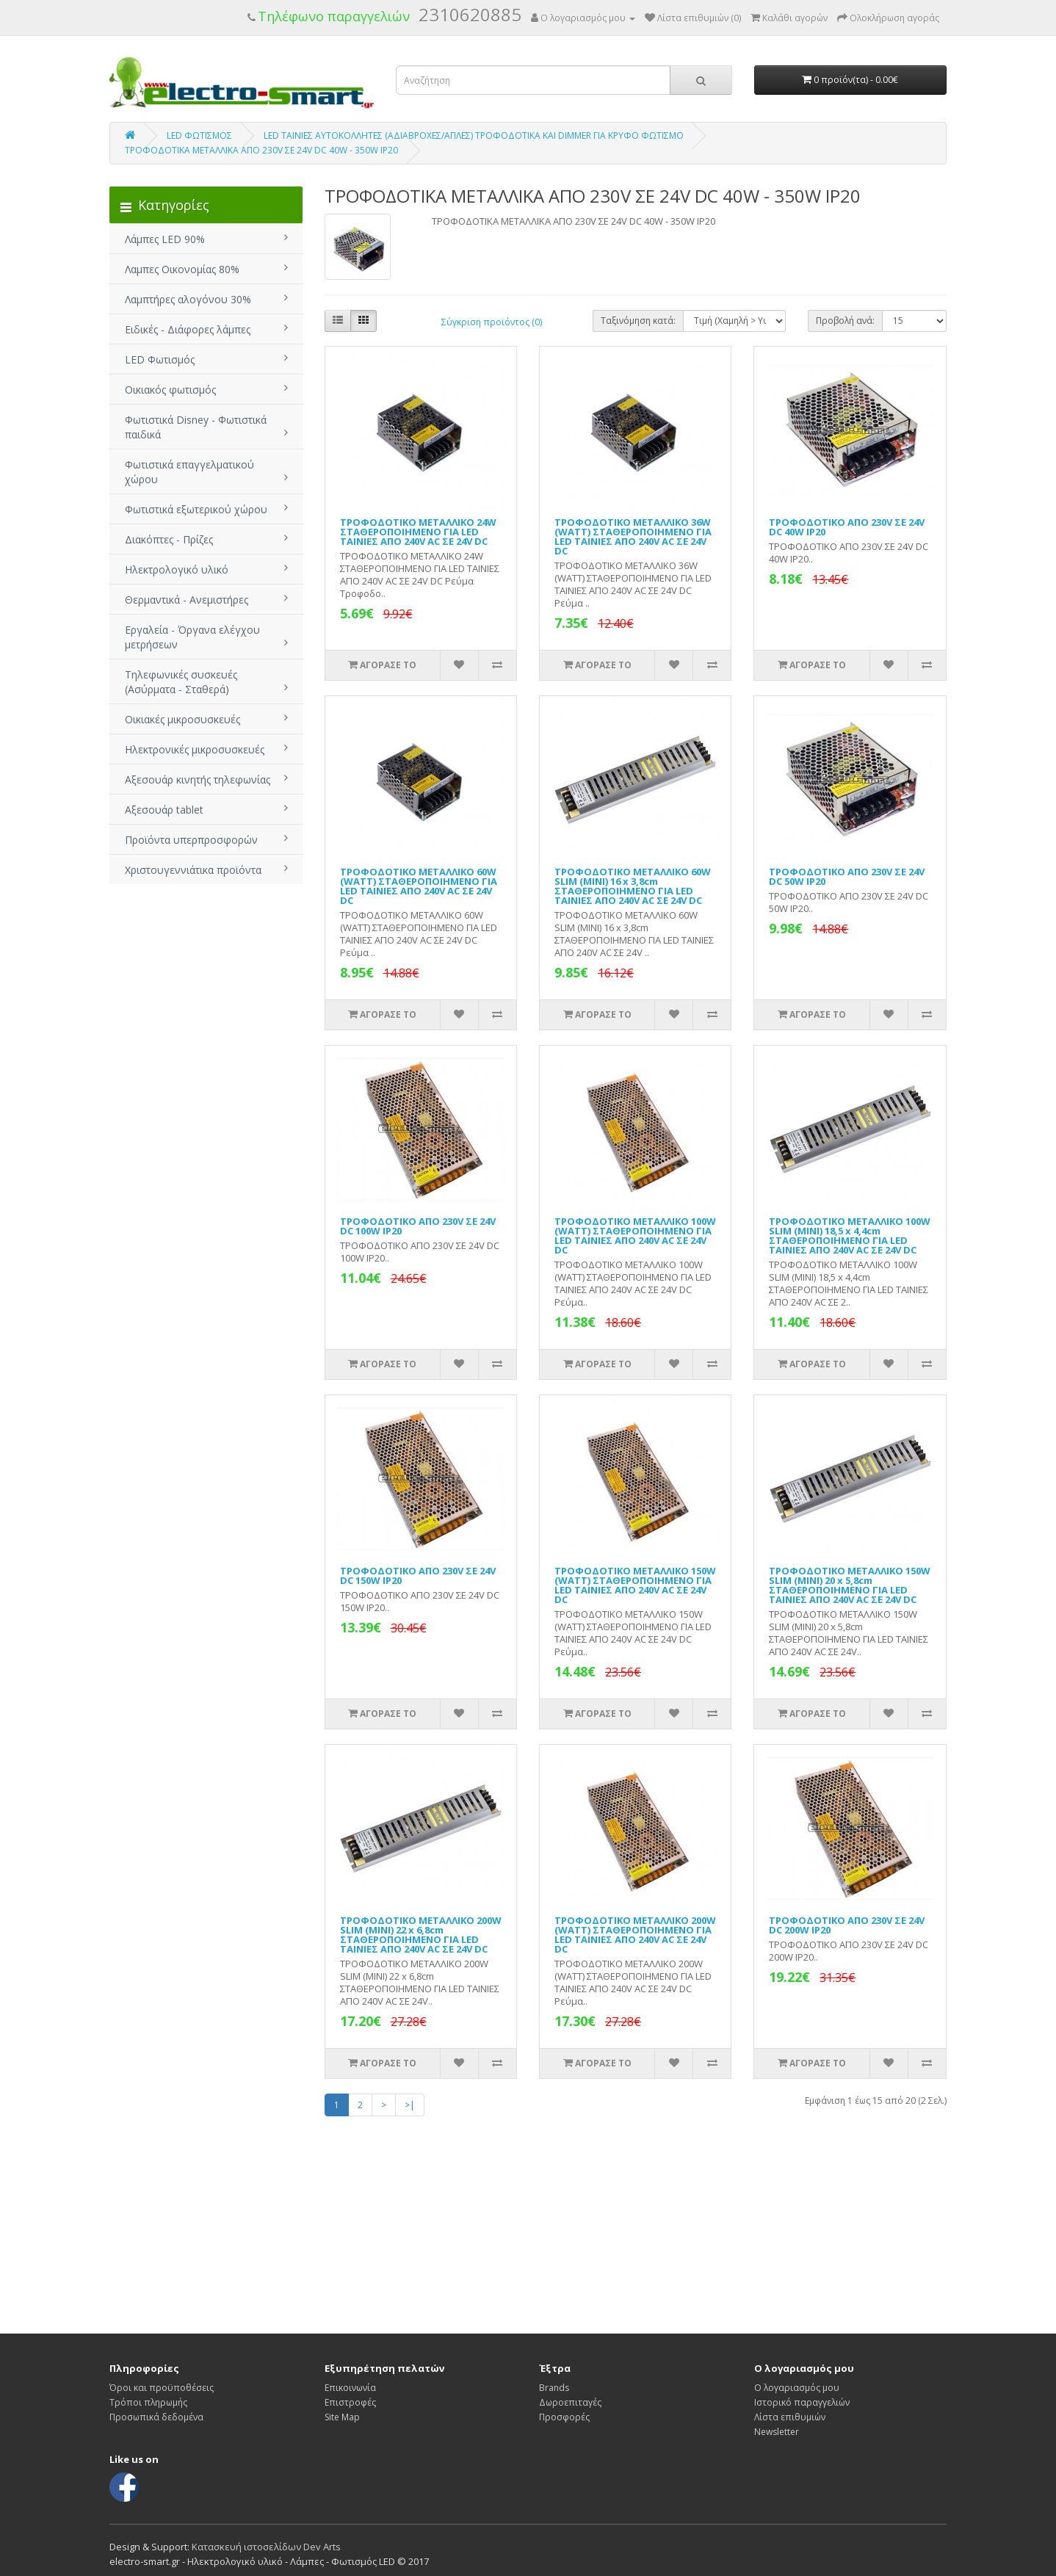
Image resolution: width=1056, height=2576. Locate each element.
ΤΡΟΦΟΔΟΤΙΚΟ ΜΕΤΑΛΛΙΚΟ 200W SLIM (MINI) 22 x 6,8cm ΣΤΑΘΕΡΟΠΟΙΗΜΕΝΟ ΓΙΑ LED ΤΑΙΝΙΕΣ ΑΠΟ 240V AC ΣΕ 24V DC (421, 1934)
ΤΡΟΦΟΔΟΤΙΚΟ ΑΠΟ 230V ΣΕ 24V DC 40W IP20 (847, 526)
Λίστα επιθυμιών (789, 2417)
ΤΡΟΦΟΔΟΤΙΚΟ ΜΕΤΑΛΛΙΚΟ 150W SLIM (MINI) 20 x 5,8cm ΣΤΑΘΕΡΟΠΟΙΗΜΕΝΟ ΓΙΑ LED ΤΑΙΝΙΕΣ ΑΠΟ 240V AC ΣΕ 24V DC (849, 1585)
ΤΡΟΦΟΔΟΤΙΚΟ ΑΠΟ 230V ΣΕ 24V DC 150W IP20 (418, 1575)
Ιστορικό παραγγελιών (802, 2402)
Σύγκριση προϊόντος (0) (491, 322)
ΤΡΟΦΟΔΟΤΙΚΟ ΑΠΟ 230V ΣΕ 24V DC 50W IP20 (847, 876)
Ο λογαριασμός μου (796, 2387)
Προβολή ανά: (845, 320)
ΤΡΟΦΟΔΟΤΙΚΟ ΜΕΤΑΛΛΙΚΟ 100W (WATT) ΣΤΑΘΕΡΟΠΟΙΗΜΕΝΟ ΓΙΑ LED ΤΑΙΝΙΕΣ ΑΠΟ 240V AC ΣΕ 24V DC (635, 1235)
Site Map (342, 2417)
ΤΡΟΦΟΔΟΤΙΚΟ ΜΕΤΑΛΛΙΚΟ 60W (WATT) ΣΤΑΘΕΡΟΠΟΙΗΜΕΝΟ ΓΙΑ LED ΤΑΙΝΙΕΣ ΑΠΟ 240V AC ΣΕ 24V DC (418, 886)
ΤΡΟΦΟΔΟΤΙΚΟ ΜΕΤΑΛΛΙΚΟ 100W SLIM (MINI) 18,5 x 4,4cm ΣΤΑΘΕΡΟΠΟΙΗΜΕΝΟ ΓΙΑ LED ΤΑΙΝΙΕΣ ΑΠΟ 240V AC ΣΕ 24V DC (849, 1235)
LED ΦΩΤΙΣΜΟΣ (199, 135)
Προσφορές (564, 2417)
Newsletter (776, 2431)
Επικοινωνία (350, 2387)
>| (410, 2105)
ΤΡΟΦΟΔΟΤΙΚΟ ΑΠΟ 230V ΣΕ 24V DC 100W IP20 (418, 1226)
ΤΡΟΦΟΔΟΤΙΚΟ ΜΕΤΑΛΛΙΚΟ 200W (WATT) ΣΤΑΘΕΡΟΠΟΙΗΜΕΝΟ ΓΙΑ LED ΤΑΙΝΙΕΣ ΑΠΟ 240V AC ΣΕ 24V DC (635, 1934)
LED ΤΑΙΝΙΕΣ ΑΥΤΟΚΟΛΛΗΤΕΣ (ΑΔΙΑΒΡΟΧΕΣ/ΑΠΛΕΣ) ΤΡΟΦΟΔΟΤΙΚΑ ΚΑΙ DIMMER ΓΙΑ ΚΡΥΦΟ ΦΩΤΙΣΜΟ (474, 135)
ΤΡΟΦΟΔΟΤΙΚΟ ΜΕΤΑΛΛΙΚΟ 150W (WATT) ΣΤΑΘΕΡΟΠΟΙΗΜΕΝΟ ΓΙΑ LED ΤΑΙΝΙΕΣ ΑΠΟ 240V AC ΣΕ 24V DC (635, 1585)
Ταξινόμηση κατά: (638, 320)
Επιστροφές (350, 2402)
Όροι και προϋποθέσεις (161, 2387)
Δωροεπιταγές (570, 2402)
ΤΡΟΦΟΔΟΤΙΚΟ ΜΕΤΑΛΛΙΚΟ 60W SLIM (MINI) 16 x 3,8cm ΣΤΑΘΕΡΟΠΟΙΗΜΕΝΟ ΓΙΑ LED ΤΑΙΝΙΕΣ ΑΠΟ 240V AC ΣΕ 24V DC (632, 886)
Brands (554, 2387)
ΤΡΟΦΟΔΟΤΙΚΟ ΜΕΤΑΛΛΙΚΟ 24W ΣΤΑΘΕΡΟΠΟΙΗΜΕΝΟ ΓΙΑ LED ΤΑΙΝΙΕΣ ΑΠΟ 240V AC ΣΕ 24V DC (418, 531)
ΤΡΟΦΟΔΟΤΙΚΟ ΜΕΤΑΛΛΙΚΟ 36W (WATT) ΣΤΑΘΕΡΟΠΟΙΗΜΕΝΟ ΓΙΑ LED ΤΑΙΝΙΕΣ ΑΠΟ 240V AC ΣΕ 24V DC (633, 536)
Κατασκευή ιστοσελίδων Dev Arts (266, 2546)
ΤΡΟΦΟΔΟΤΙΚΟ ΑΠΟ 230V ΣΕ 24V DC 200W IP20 (847, 1925)
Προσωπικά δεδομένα (156, 2417)
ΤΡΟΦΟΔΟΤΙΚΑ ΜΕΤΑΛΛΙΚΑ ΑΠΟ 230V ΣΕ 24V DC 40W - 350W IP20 (261, 150)
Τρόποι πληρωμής (148, 2402)
